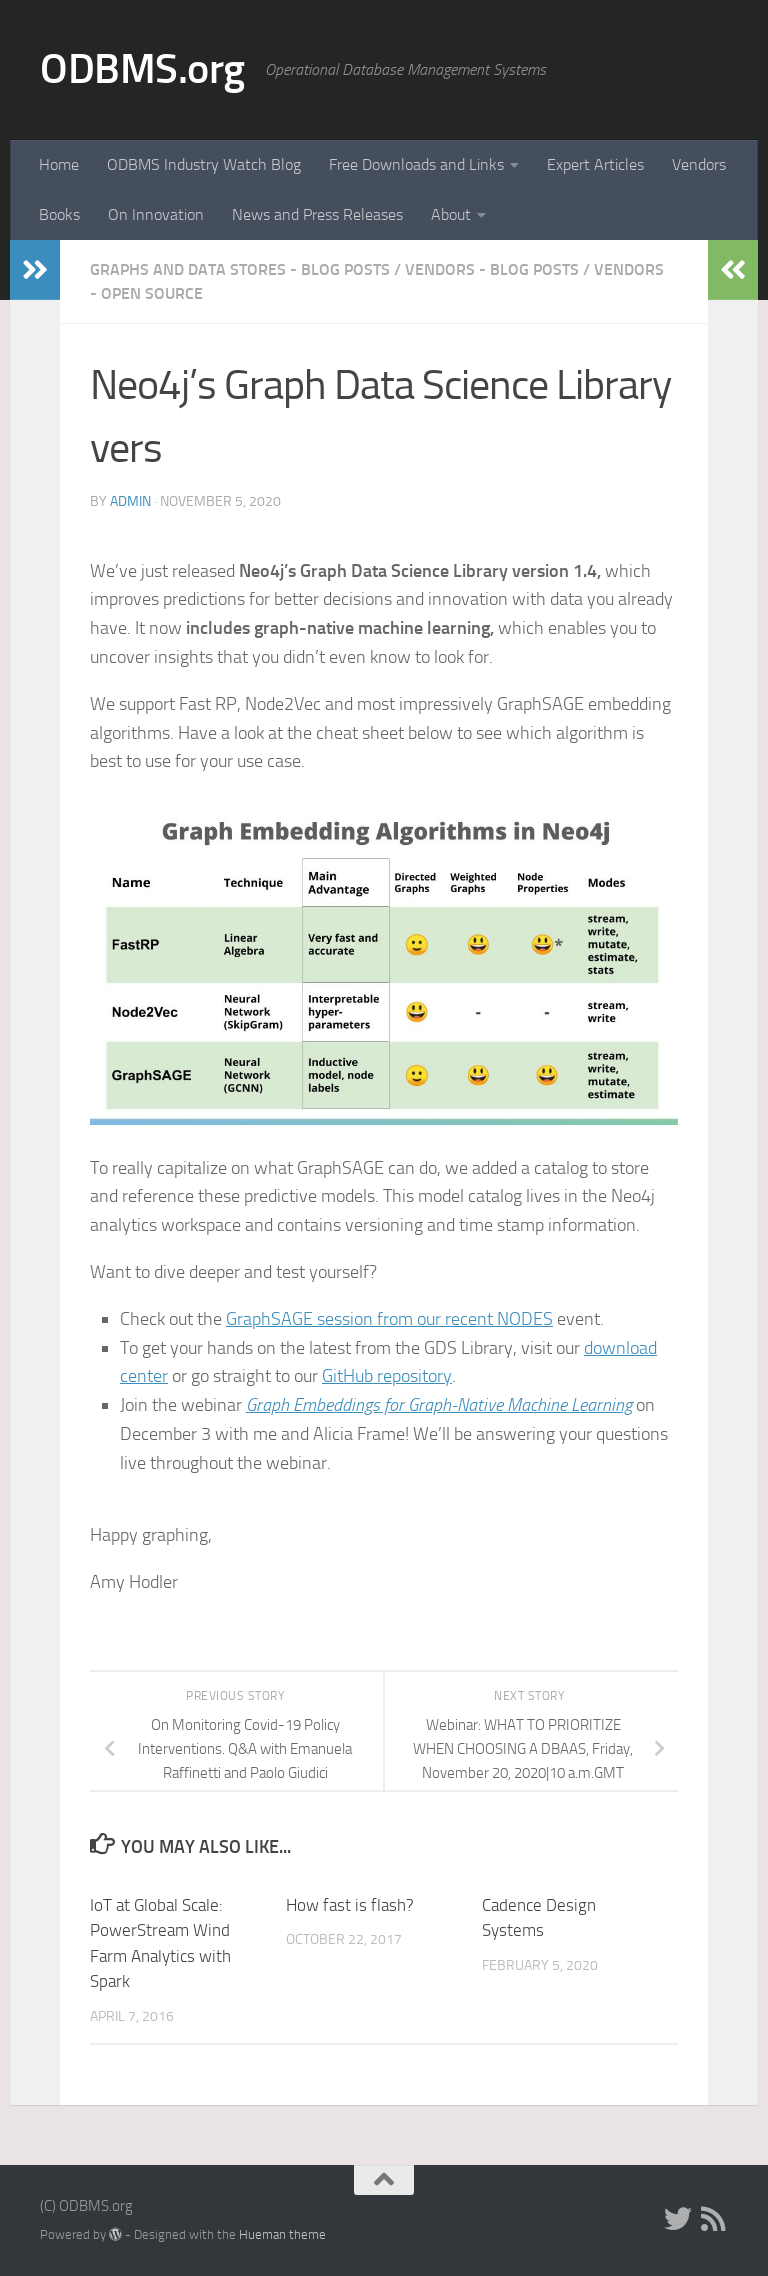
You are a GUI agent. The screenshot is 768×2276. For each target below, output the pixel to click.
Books (59, 214)
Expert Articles (595, 164)
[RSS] (714, 2219)
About (451, 214)
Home (59, 164)
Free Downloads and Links (416, 164)
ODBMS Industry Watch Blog (204, 164)
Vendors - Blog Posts (492, 269)
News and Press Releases (317, 214)
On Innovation (156, 214)
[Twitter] (678, 2219)
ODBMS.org (142, 69)
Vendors (699, 164)
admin (130, 501)
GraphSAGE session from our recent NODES (389, 1319)
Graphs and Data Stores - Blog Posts (240, 269)
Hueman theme (282, 2234)
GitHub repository (387, 1376)
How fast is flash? (350, 1905)
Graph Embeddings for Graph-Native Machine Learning (439, 1405)
